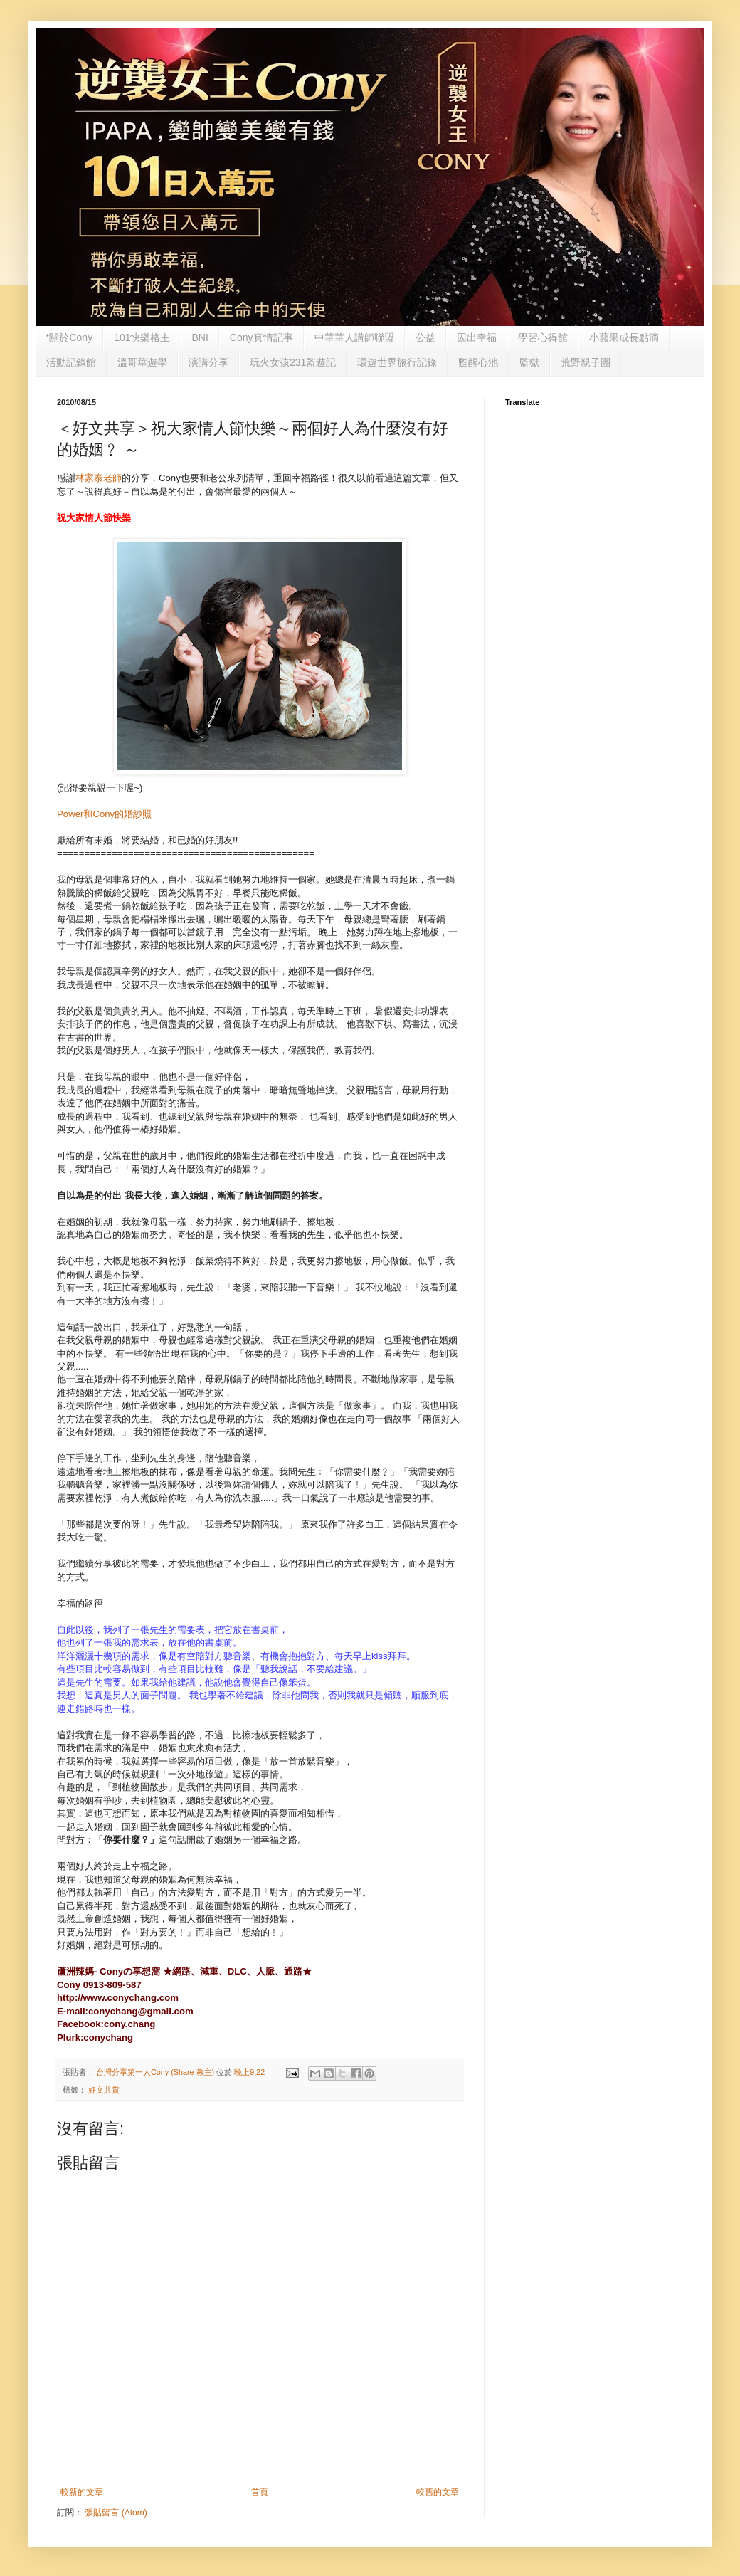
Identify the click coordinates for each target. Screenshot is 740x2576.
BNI (200, 337)
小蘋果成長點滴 (624, 337)
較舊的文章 (437, 2492)
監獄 (529, 362)
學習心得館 (543, 337)
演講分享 (208, 362)
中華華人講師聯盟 (354, 337)
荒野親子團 (585, 362)
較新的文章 (81, 2492)
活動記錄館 (71, 362)
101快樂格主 (142, 337)
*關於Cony (69, 337)
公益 (425, 337)
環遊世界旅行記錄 (397, 362)
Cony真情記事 (261, 337)
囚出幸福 (477, 337)
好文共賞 (104, 2090)
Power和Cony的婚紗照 (104, 814)
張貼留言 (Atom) (116, 2513)
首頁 (259, 2492)
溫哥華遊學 (142, 362)
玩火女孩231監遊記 (293, 362)
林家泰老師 (98, 478)
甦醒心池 (478, 362)
